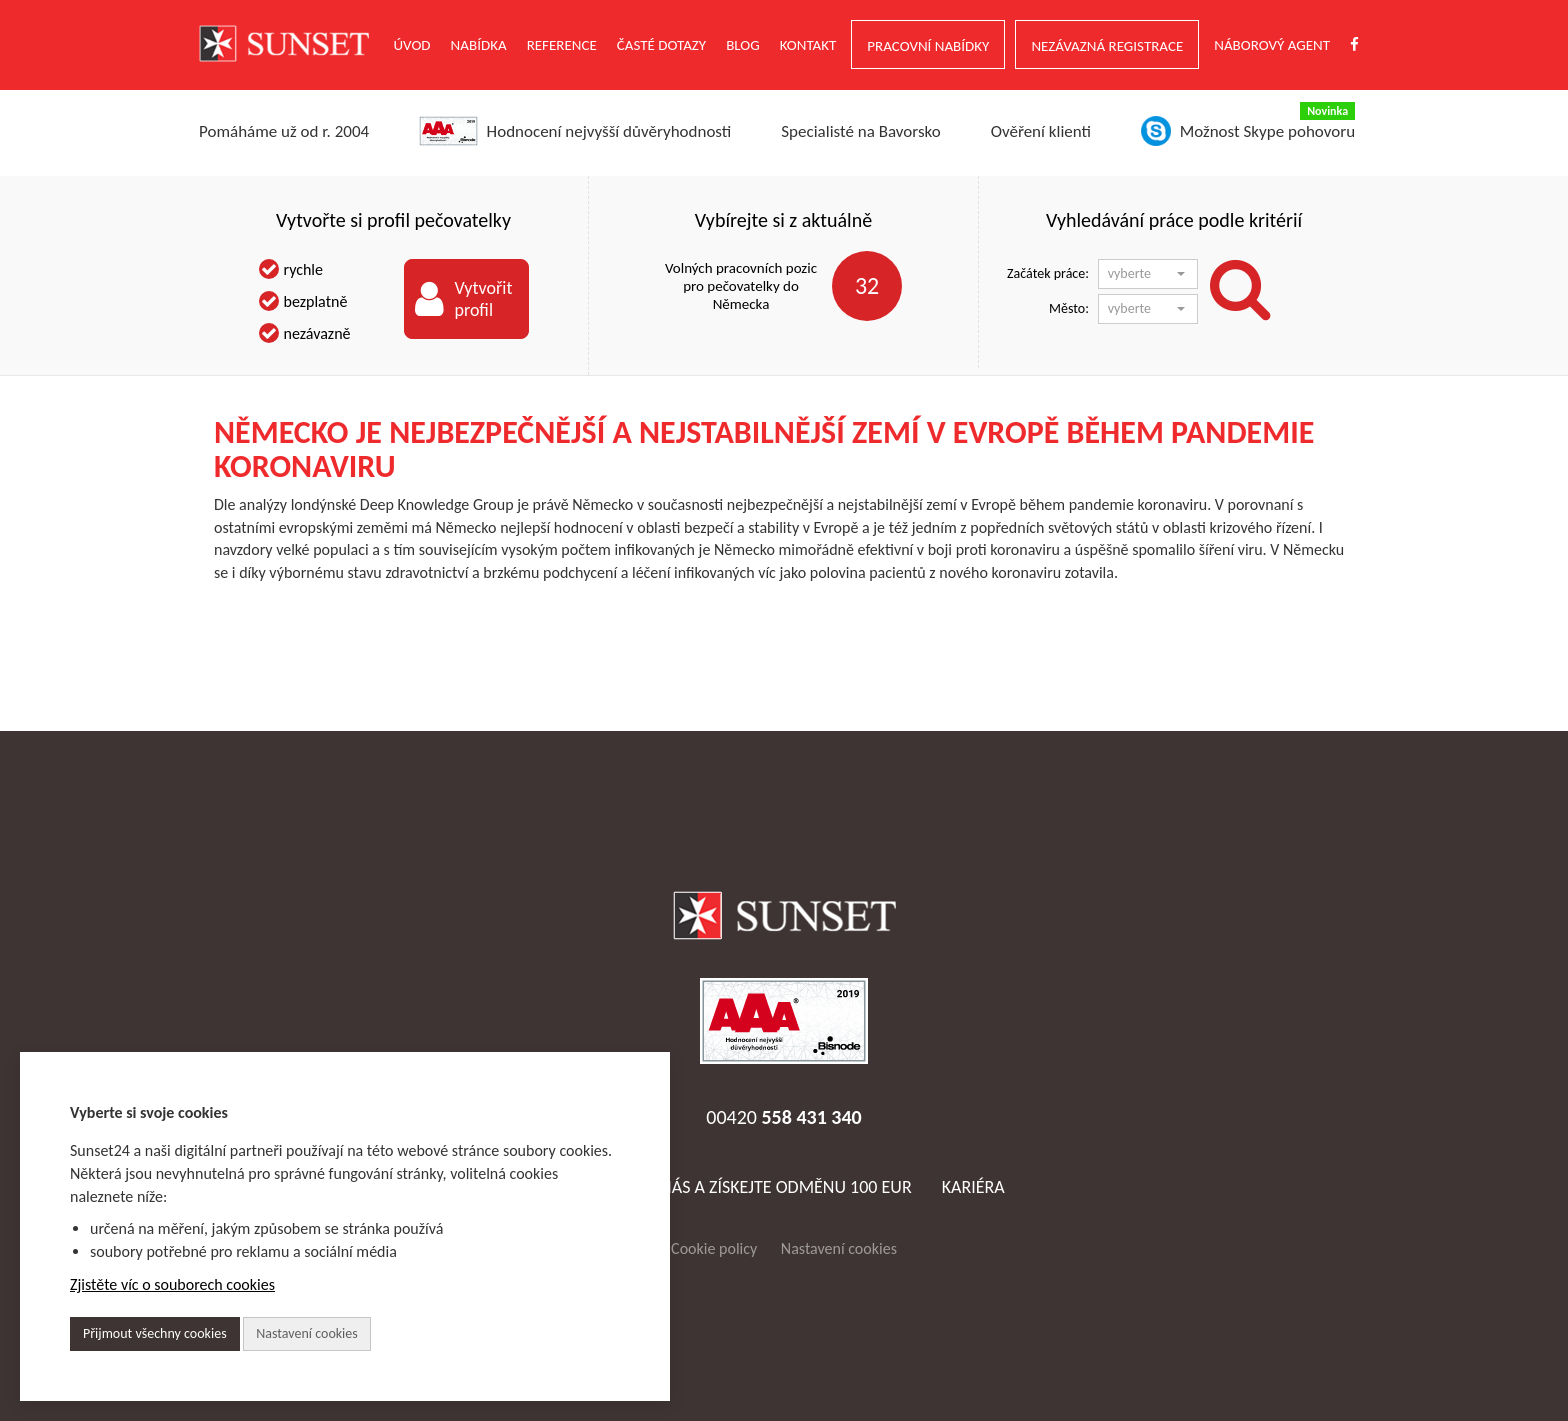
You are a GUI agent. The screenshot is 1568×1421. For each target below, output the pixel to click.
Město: (1069, 308)
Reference (562, 45)
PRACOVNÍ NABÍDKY (928, 46)
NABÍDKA (479, 45)
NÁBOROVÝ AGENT (1272, 45)
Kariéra (973, 1187)
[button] (1148, 274)
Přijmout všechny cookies (155, 1333)
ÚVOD (412, 45)
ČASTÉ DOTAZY (661, 45)
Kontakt (808, 45)
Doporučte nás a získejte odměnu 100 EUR (737, 1187)
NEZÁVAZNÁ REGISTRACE (1107, 46)
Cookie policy (714, 1248)
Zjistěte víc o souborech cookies (172, 1284)
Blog (743, 45)
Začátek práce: (1048, 273)
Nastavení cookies (839, 1248)
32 (867, 285)
